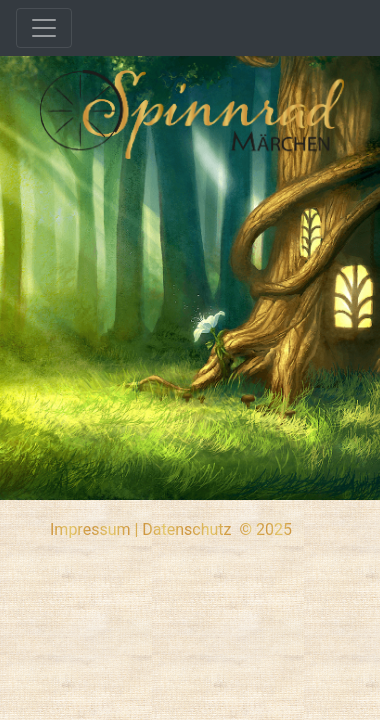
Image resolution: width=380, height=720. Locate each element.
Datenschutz (186, 529)
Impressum (90, 529)
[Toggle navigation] (44, 28)
